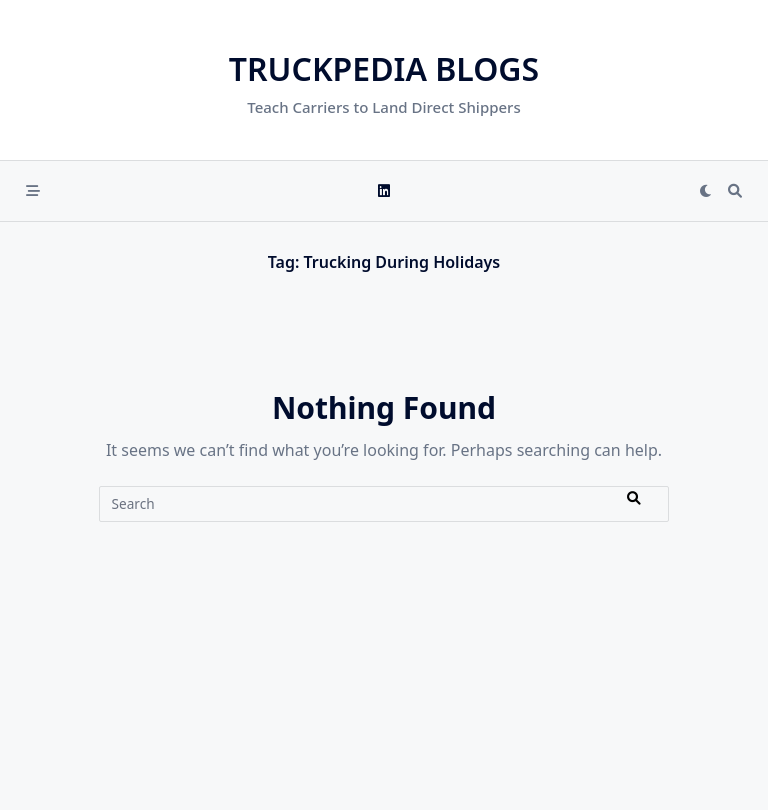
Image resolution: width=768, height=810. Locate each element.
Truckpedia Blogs (384, 68)
